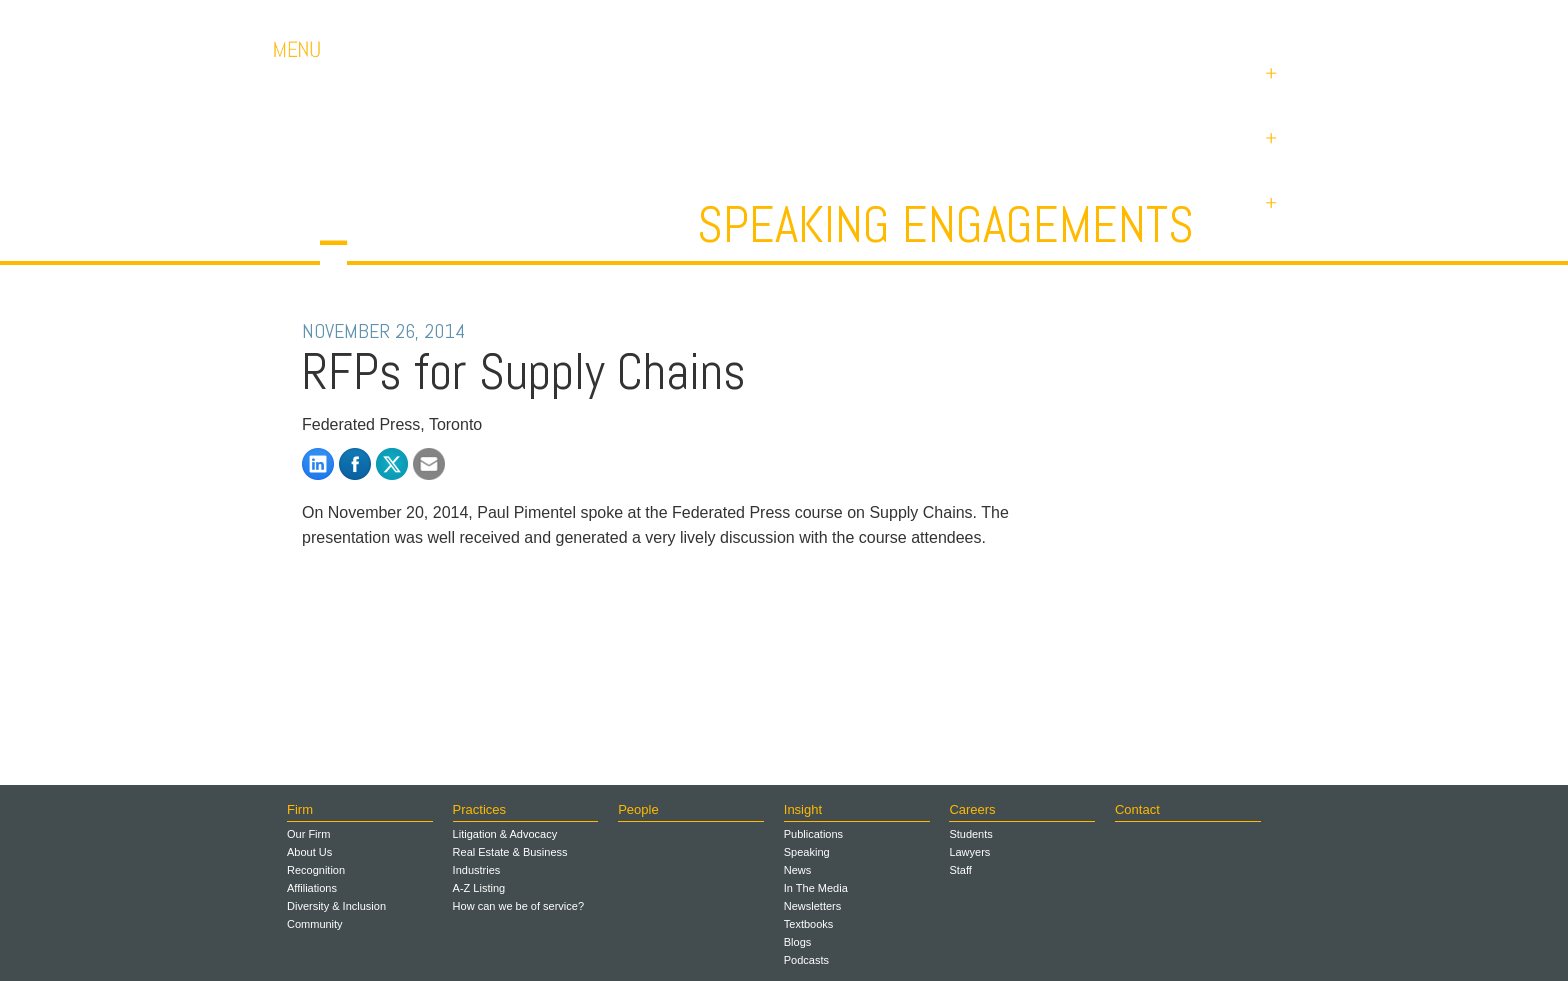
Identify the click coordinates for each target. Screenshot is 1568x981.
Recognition (316, 870)
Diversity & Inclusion (336, 906)
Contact (1154, 19)
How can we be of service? (518, 906)
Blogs (798, 942)
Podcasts (806, 960)
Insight (803, 809)
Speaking (807, 852)
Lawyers (969, 852)
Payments (1254, 19)
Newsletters (812, 906)
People (638, 809)
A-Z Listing (479, 888)
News (798, 870)
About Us (309, 852)
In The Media (816, 888)
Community (315, 924)
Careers (1064, 19)
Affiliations (312, 888)
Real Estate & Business (510, 852)
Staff (960, 870)
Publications (813, 834)
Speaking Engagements (945, 225)
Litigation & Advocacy (505, 834)
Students (970, 834)
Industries (477, 870)
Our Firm (308, 834)
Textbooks (809, 924)
